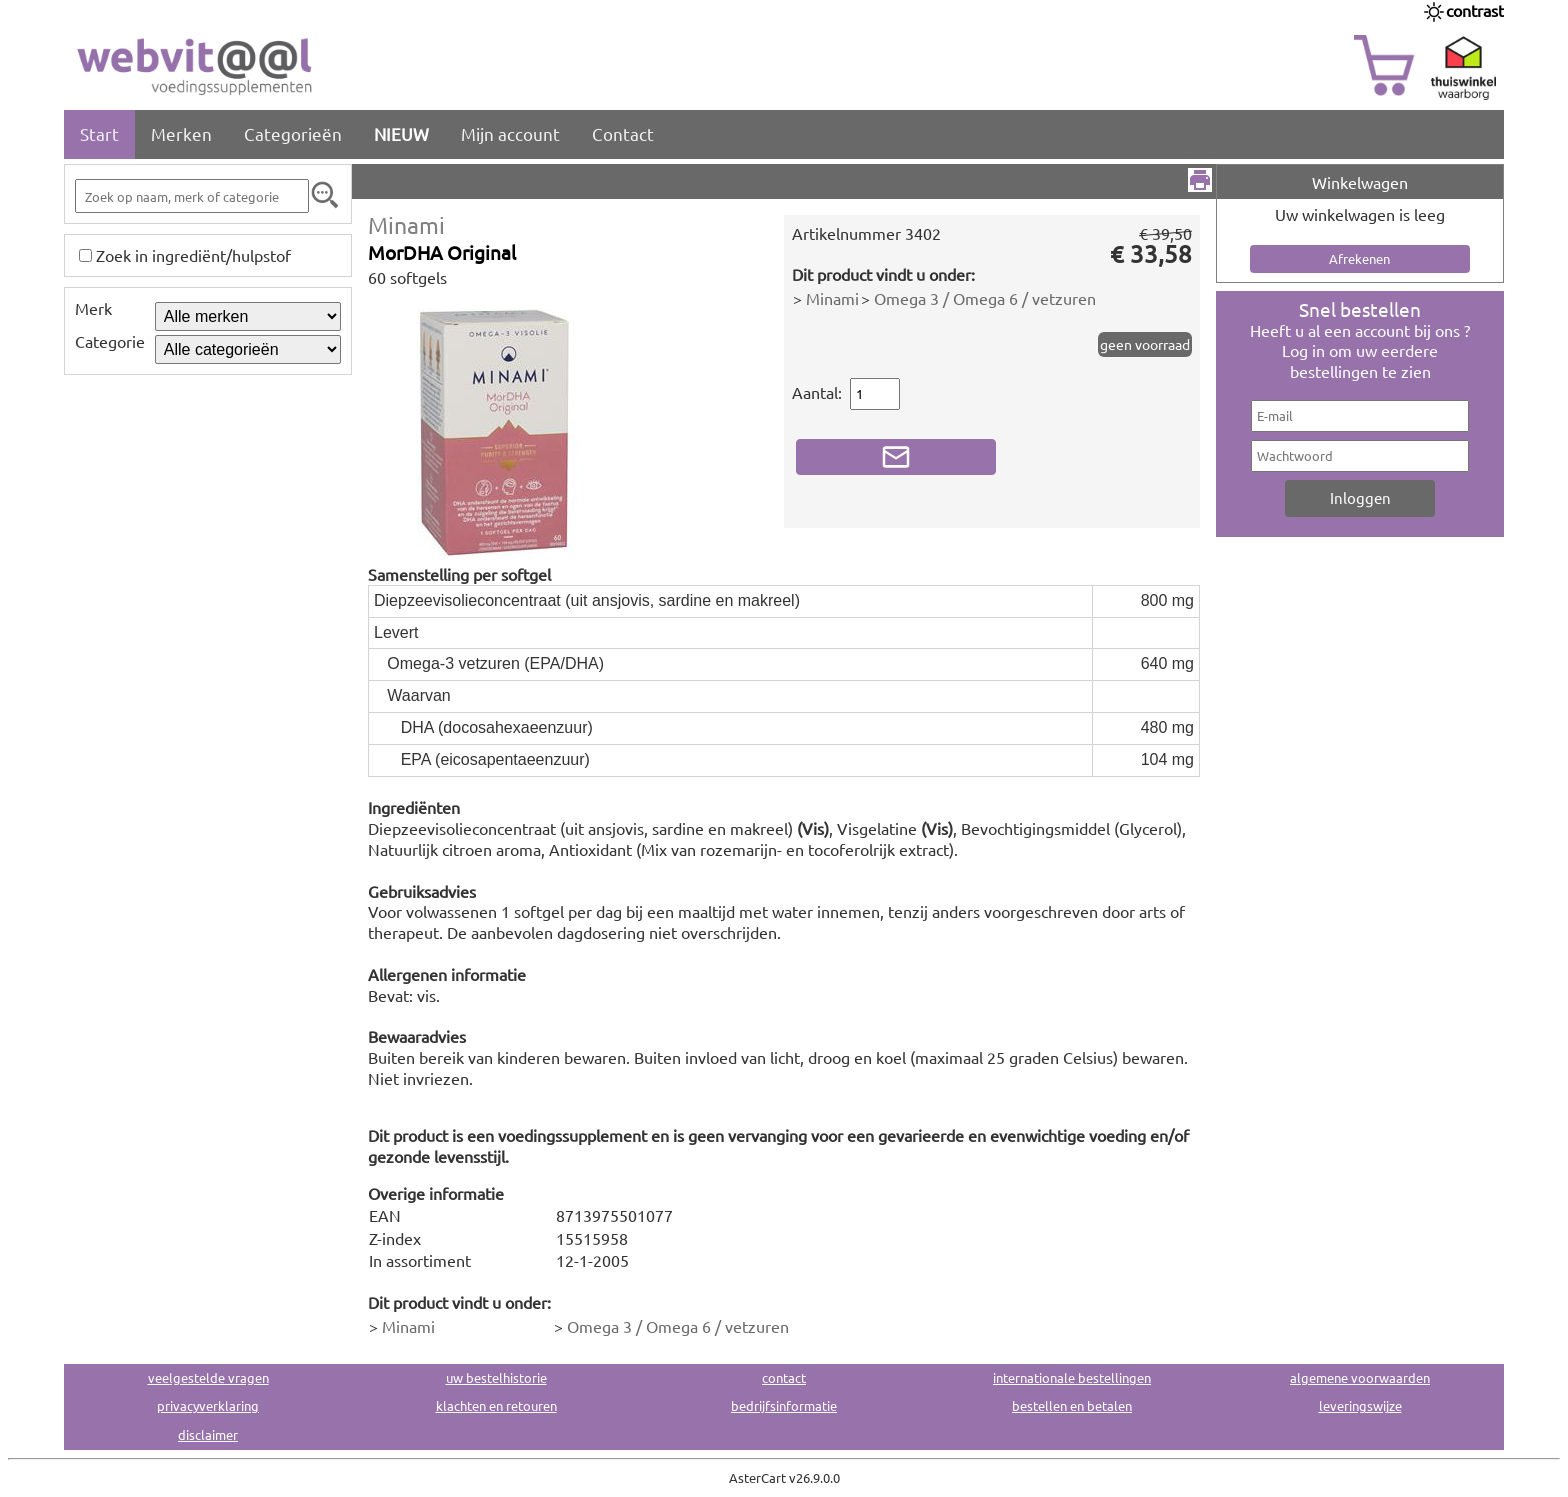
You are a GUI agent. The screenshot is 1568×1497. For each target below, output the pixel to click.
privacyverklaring (208, 1405)
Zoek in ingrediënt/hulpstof (193, 255)
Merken (181, 133)
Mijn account (510, 133)
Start (99, 133)
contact (784, 1377)
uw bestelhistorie (496, 1377)
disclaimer (208, 1434)
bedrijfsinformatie (784, 1405)
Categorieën (293, 133)
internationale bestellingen (1072, 1377)
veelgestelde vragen (208, 1377)
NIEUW (401, 133)
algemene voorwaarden (1360, 1377)
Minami (406, 224)
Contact (623, 133)
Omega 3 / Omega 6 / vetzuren (985, 298)
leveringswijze (1360, 1405)
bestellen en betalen (1072, 1405)
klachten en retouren (496, 1405)
